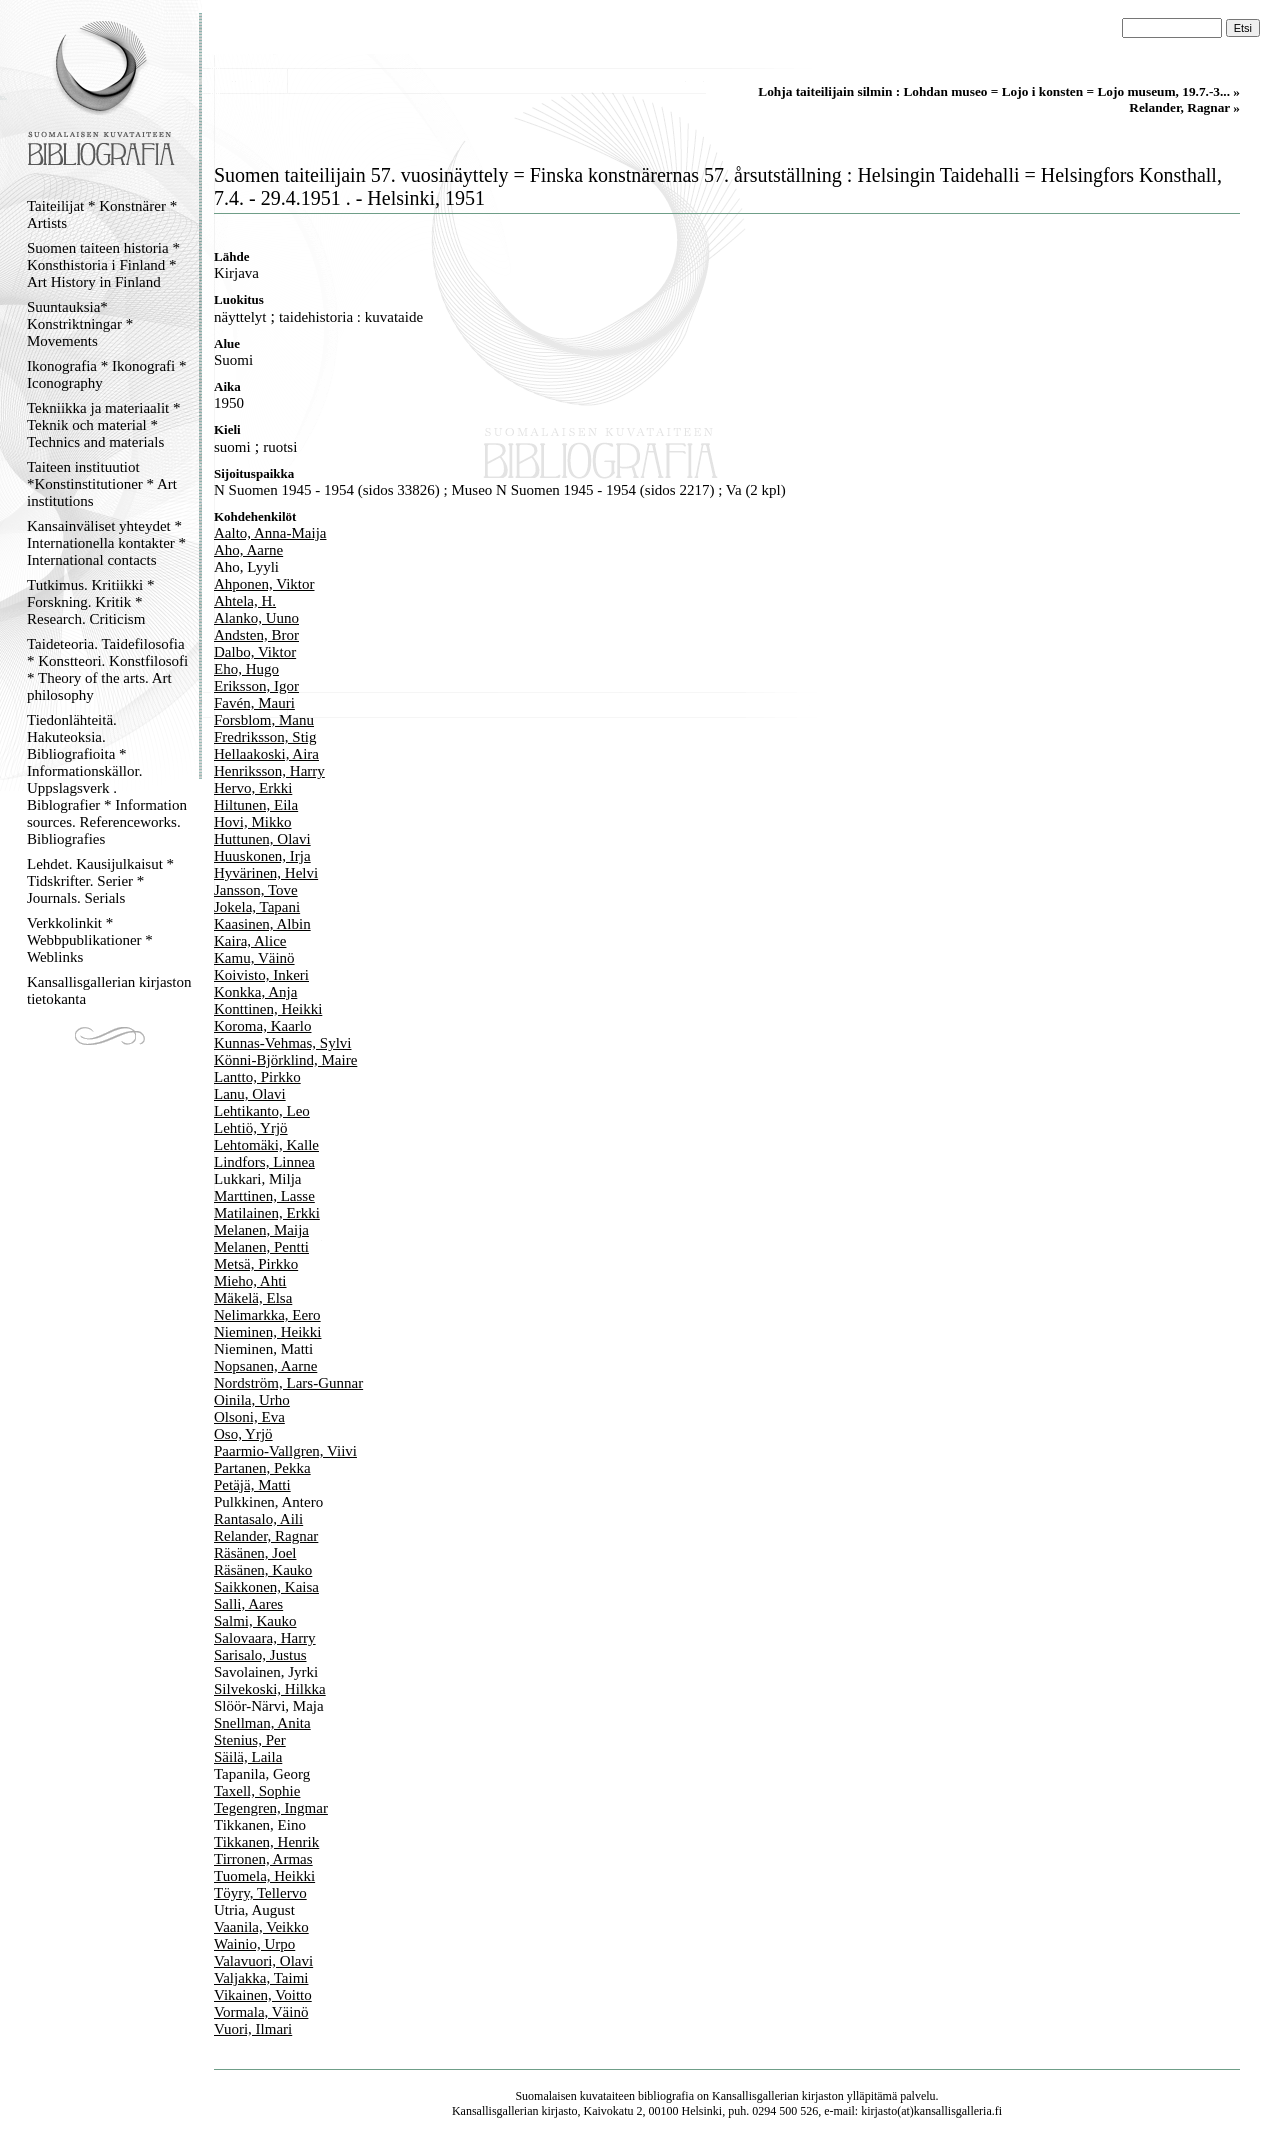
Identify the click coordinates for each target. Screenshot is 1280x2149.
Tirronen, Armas (263, 1859)
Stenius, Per (250, 1740)
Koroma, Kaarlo (262, 1026)
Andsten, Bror (256, 635)
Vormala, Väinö (261, 2012)
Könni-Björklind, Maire (285, 1060)
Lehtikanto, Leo (262, 1111)
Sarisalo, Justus (260, 1655)
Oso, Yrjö (243, 1434)
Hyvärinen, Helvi (266, 873)
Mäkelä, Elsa (253, 1298)
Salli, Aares (248, 1604)
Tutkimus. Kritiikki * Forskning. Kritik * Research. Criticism (90, 602)
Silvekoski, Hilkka (270, 1689)
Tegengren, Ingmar (271, 1808)
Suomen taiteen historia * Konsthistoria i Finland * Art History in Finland (103, 265)
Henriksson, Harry (269, 771)
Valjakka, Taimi (261, 1978)
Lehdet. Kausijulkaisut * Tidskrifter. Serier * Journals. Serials (100, 881)
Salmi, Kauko (255, 1621)
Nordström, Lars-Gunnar (288, 1383)
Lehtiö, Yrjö (251, 1128)
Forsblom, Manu (264, 720)
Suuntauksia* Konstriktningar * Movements (80, 324)
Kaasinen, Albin (262, 924)
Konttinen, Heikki (268, 1009)
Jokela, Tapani (257, 907)
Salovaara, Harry (265, 1638)
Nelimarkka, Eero (267, 1315)
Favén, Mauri (254, 703)
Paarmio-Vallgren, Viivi (285, 1451)
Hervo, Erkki (253, 788)
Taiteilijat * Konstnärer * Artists (102, 214)
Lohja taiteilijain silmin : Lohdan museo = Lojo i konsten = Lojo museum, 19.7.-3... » (999, 91)
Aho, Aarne (248, 550)
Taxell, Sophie (257, 1791)
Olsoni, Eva (249, 1417)
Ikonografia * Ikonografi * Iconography (107, 374)
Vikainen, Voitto (263, 1995)
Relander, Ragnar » (1184, 107)
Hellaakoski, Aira (266, 754)
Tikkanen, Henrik (266, 1842)
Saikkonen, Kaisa (266, 1587)
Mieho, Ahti (250, 1281)
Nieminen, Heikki (267, 1332)
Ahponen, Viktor (264, 584)
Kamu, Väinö (254, 958)
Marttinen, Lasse (264, 1196)
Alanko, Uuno (256, 618)
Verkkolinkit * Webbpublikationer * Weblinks (90, 940)
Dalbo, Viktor (255, 652)
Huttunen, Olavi (262, 839)
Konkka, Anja (255, 992)
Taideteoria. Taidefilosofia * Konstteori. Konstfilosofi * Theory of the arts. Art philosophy (107, 669)
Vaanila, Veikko (261, 1927)
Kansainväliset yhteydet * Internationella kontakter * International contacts (106, 543)
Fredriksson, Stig (265, 737)
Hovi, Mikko (253, 822)
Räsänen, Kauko (263, 1570)
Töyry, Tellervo (260, 1893)
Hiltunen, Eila (256, 805)
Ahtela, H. (245, 601)
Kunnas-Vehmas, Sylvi (283, 1043)
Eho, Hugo (246, 669)
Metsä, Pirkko (256, 1264)
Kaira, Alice (250, 941)
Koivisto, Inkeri (261, 975)
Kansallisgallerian (755, 2096)
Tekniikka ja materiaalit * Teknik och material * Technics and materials (103, 425)
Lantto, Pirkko (257, 1077)
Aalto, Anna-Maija (270, 533)
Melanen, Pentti (261, 1247)
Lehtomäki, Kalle (266, 1145)
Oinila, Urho (252, 1400)
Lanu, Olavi (250, 1094)
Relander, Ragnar (266, 1536)
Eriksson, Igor (256, 686)
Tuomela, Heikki (264, 1876)
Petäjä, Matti (252, 1485)
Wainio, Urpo (254, 1944)
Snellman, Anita (262, 1723)
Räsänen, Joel (255, 1553)
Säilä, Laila (248, 1757)
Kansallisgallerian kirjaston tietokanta (109, 990)
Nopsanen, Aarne (265, 1366)
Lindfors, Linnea (264, 1162)
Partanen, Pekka (262, 1468)
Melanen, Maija (261, 1230)
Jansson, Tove (256, 890)
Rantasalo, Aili (258, 1519)
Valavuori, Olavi (263, 1961)
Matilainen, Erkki (267, 1213)
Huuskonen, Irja (262, 856)
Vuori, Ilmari (253, 2029)
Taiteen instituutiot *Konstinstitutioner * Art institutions (102, 484)
